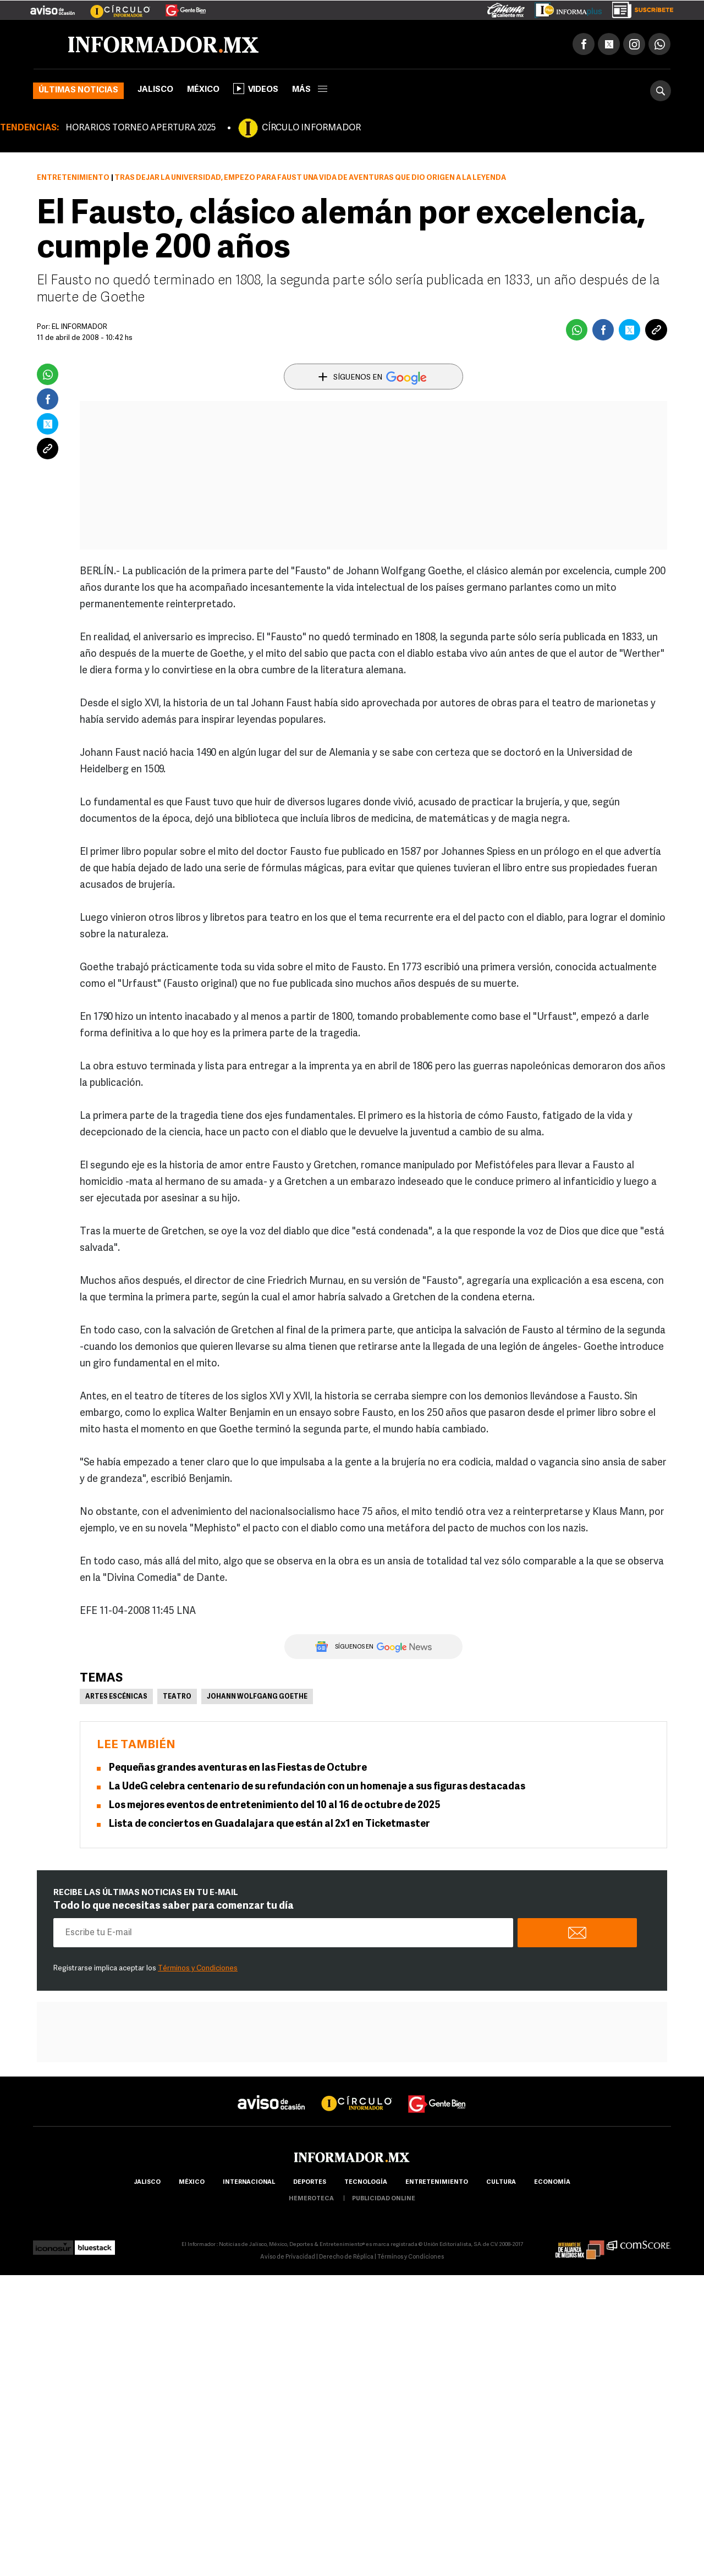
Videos (255, 88)
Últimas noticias (78, 90)
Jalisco (155, 90)
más (309, 90)
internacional (249, 2182)
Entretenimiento (73, 178)
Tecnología (365, 2182)
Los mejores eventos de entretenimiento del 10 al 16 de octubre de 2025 (275, 1805)
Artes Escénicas (116, 1697)
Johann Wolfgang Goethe (257, 1697)
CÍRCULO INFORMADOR (311, 128)
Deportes (309, 2182)
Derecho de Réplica (346, 2257)
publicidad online (383, 2199)
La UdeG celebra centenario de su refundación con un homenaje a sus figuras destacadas (317, 1787)
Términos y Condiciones (198, 1968)
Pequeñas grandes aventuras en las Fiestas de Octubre (238, 1768)
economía (552, 2182)
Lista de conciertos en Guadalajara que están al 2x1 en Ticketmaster (269, 1824)
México (203, 90)
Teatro (177, 1697)
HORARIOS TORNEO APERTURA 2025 (140, 128)
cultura (501, 2182)
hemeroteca (311, 2199)
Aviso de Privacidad (287, 2257)
